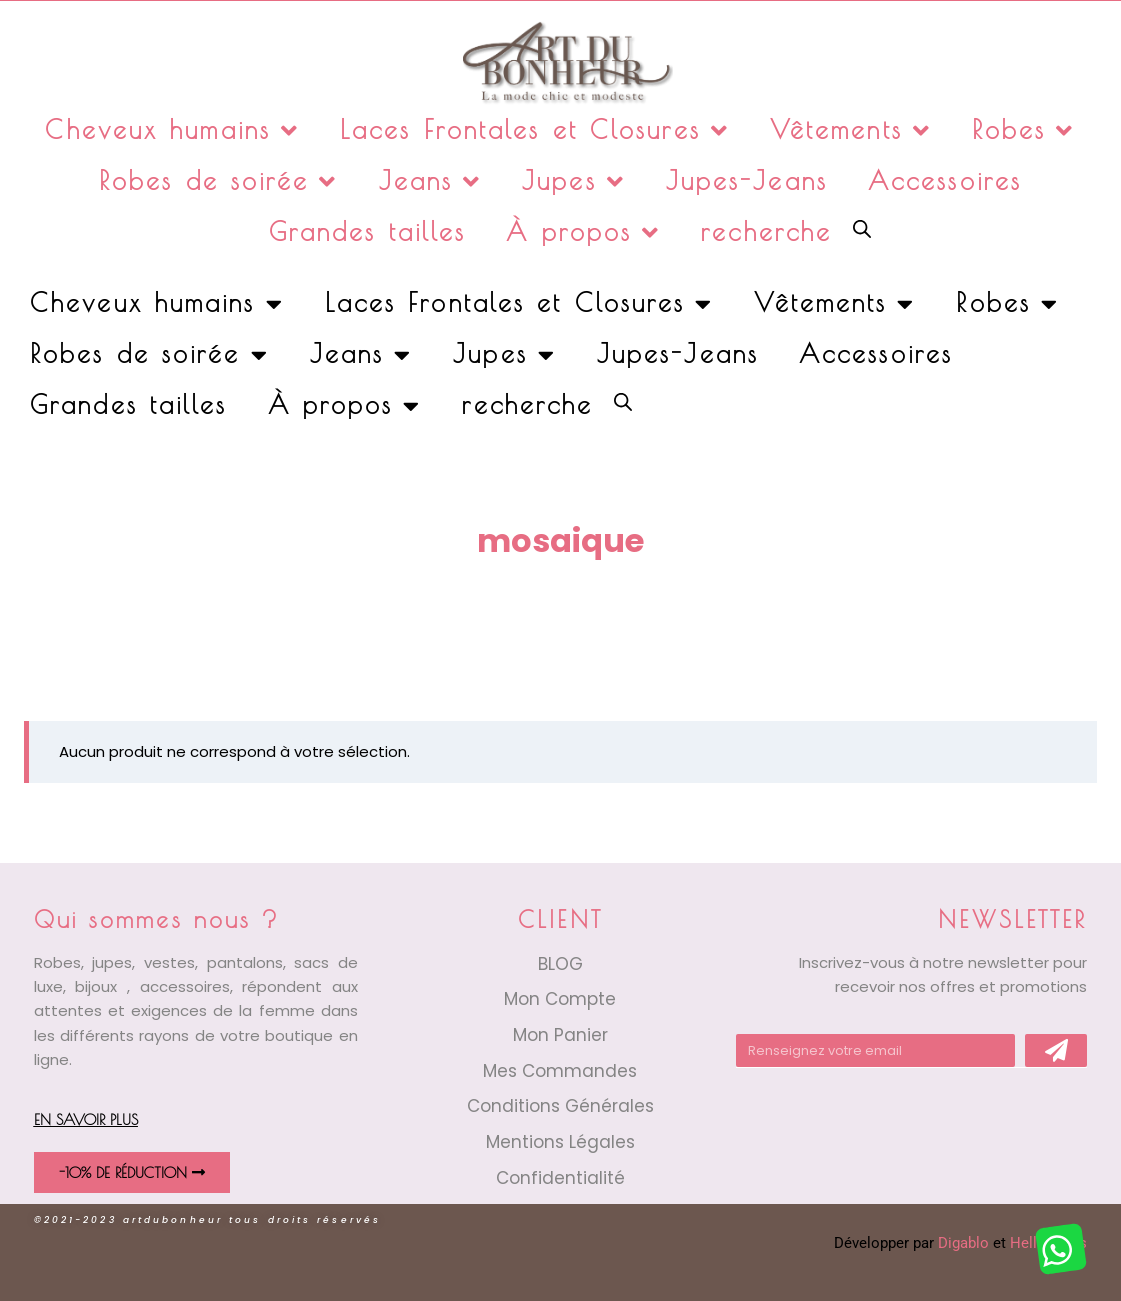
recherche (766, 231)
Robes (1024, 130)
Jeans (431, 181)
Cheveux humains (172, 130)
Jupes (574, 181)
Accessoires (945, 180)
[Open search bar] (862, 227)
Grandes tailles (368, 231)
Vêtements (851, 130)
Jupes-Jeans (747, 180)
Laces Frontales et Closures (535, 130)
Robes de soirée (219, 181)
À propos (583, 232)
